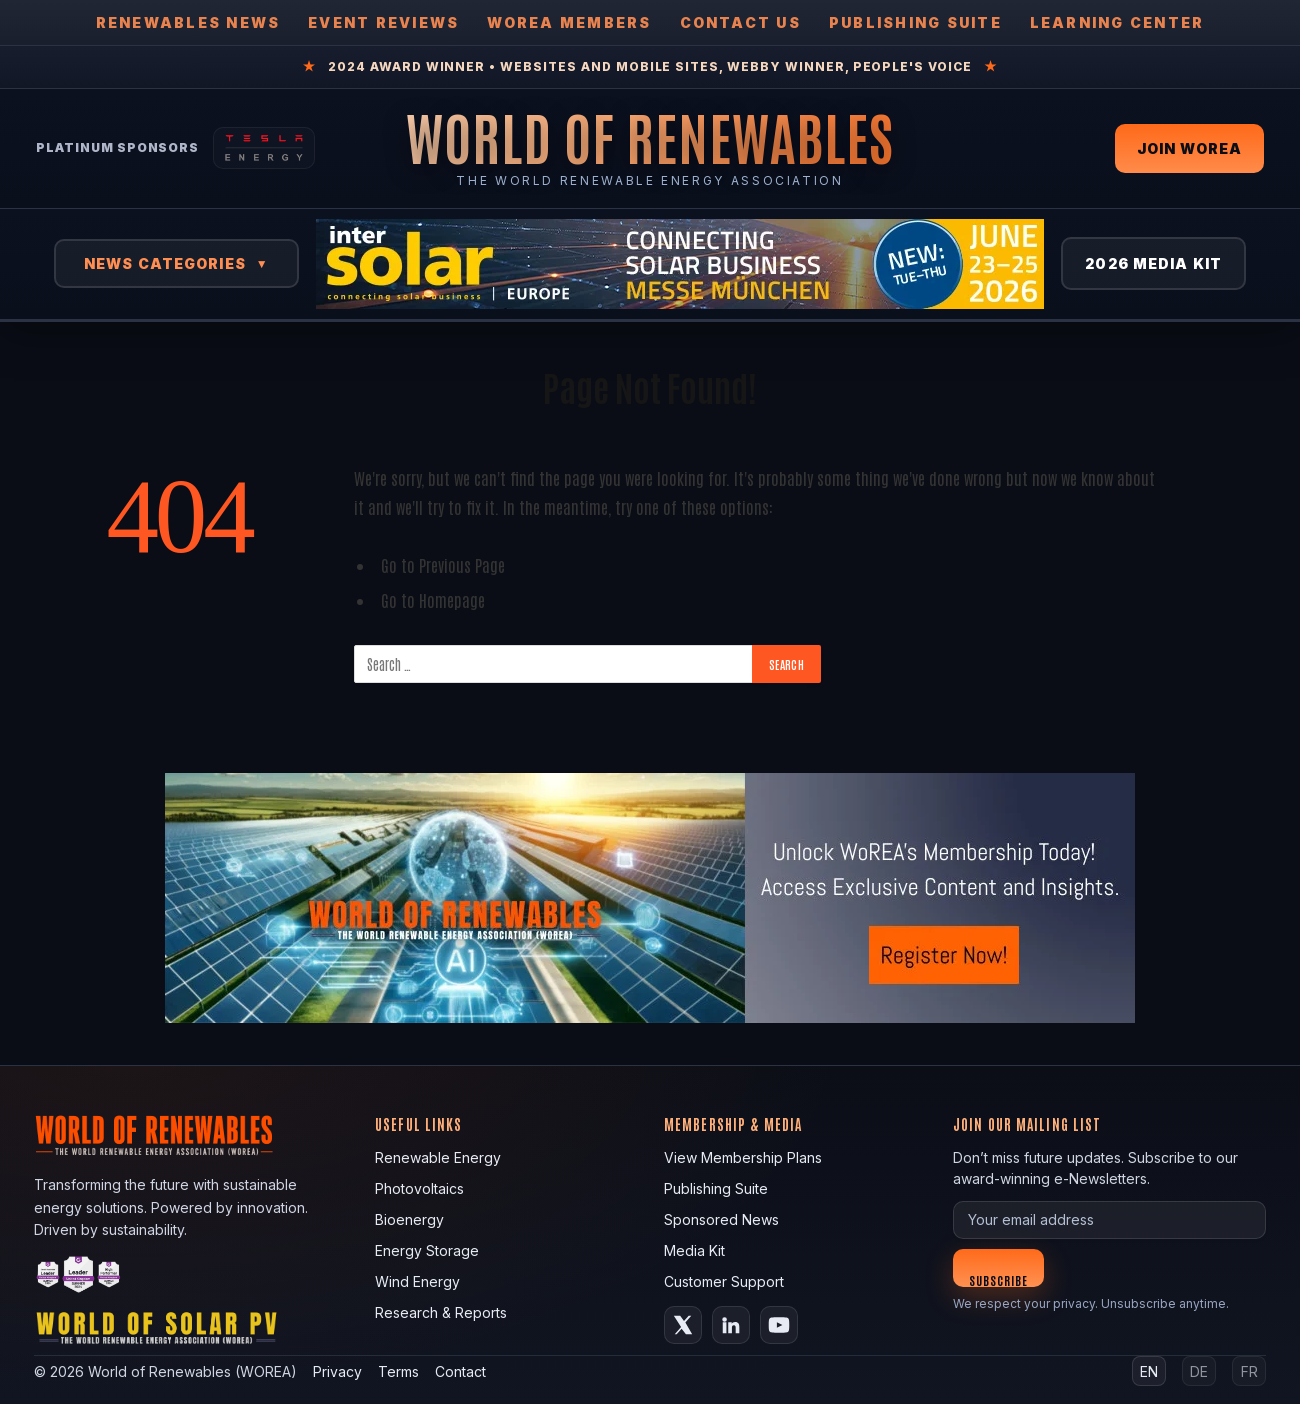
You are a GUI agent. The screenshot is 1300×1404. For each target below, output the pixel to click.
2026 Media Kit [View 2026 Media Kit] (1153, 263)
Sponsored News (721, 1219)
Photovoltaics (419, 1188)
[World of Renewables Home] (650, 136)
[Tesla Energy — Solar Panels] (264, 148)
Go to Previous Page (443, 564)
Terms (398, 1371)
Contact (460, 1371)
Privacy (337, 1371)
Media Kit (694, 1250)
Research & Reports (441, 1312)
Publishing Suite (915, 22)
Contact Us (740, 22)
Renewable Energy (438, 1157)
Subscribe (998, 1279)
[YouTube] (779, 1325)
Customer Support (724, 1281)
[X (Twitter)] (683, 1325)
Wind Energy (417, 1281)
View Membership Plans (743, 1157)
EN (1149, 1371)
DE (1199, 1371)
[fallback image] (650, 898)
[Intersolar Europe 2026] (680, 264)
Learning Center (1117, 22)
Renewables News (188, 22)
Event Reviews (383, 22)
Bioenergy (409, 1219)
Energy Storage (427, 1250)
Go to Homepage (433, 599)
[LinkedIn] (731, 1325)
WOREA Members (569, 22)
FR (1249, 1371)
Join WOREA (1189, 148)
